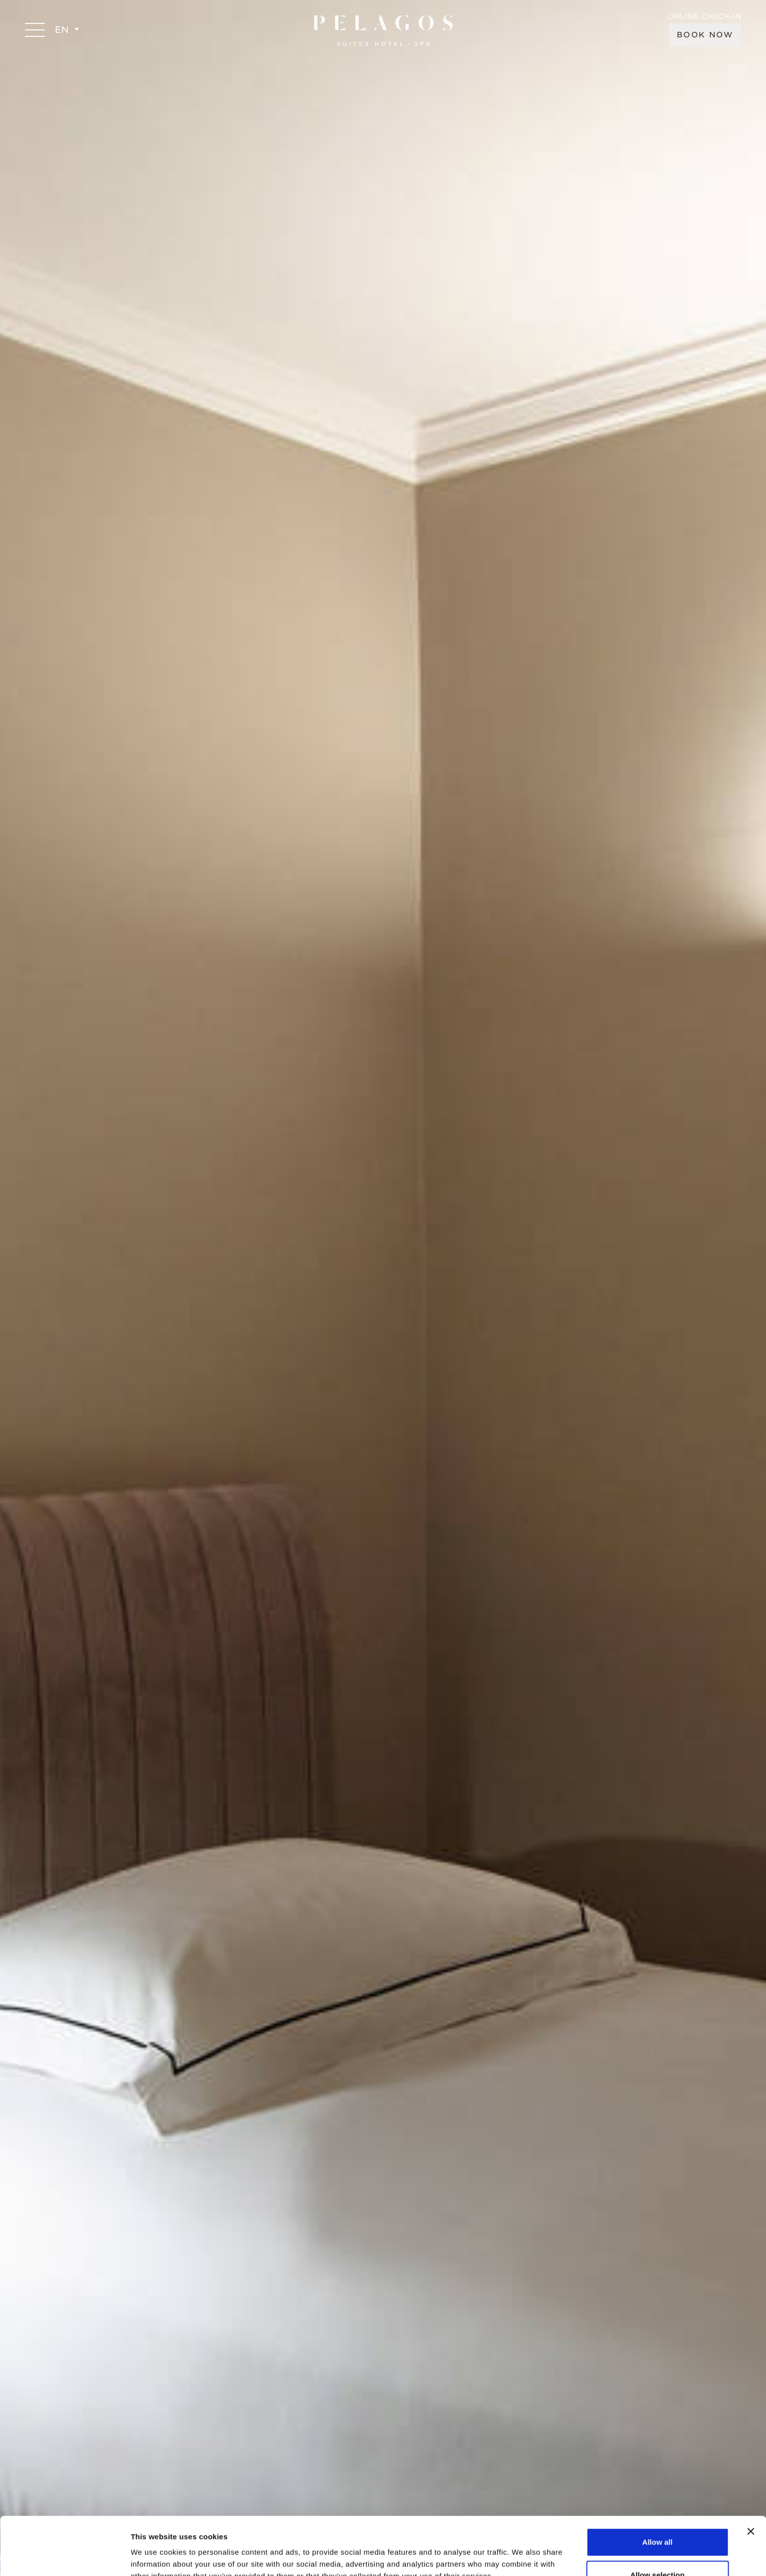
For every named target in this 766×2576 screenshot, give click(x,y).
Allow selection (657, 2517)
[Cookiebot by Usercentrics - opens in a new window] (64, 2556)
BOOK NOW (705, 34)
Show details (523, 2550)
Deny (657, 2549)
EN (63, 29)
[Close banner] (750, 2473)
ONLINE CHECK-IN (704, 16)
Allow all (657, 2484)
